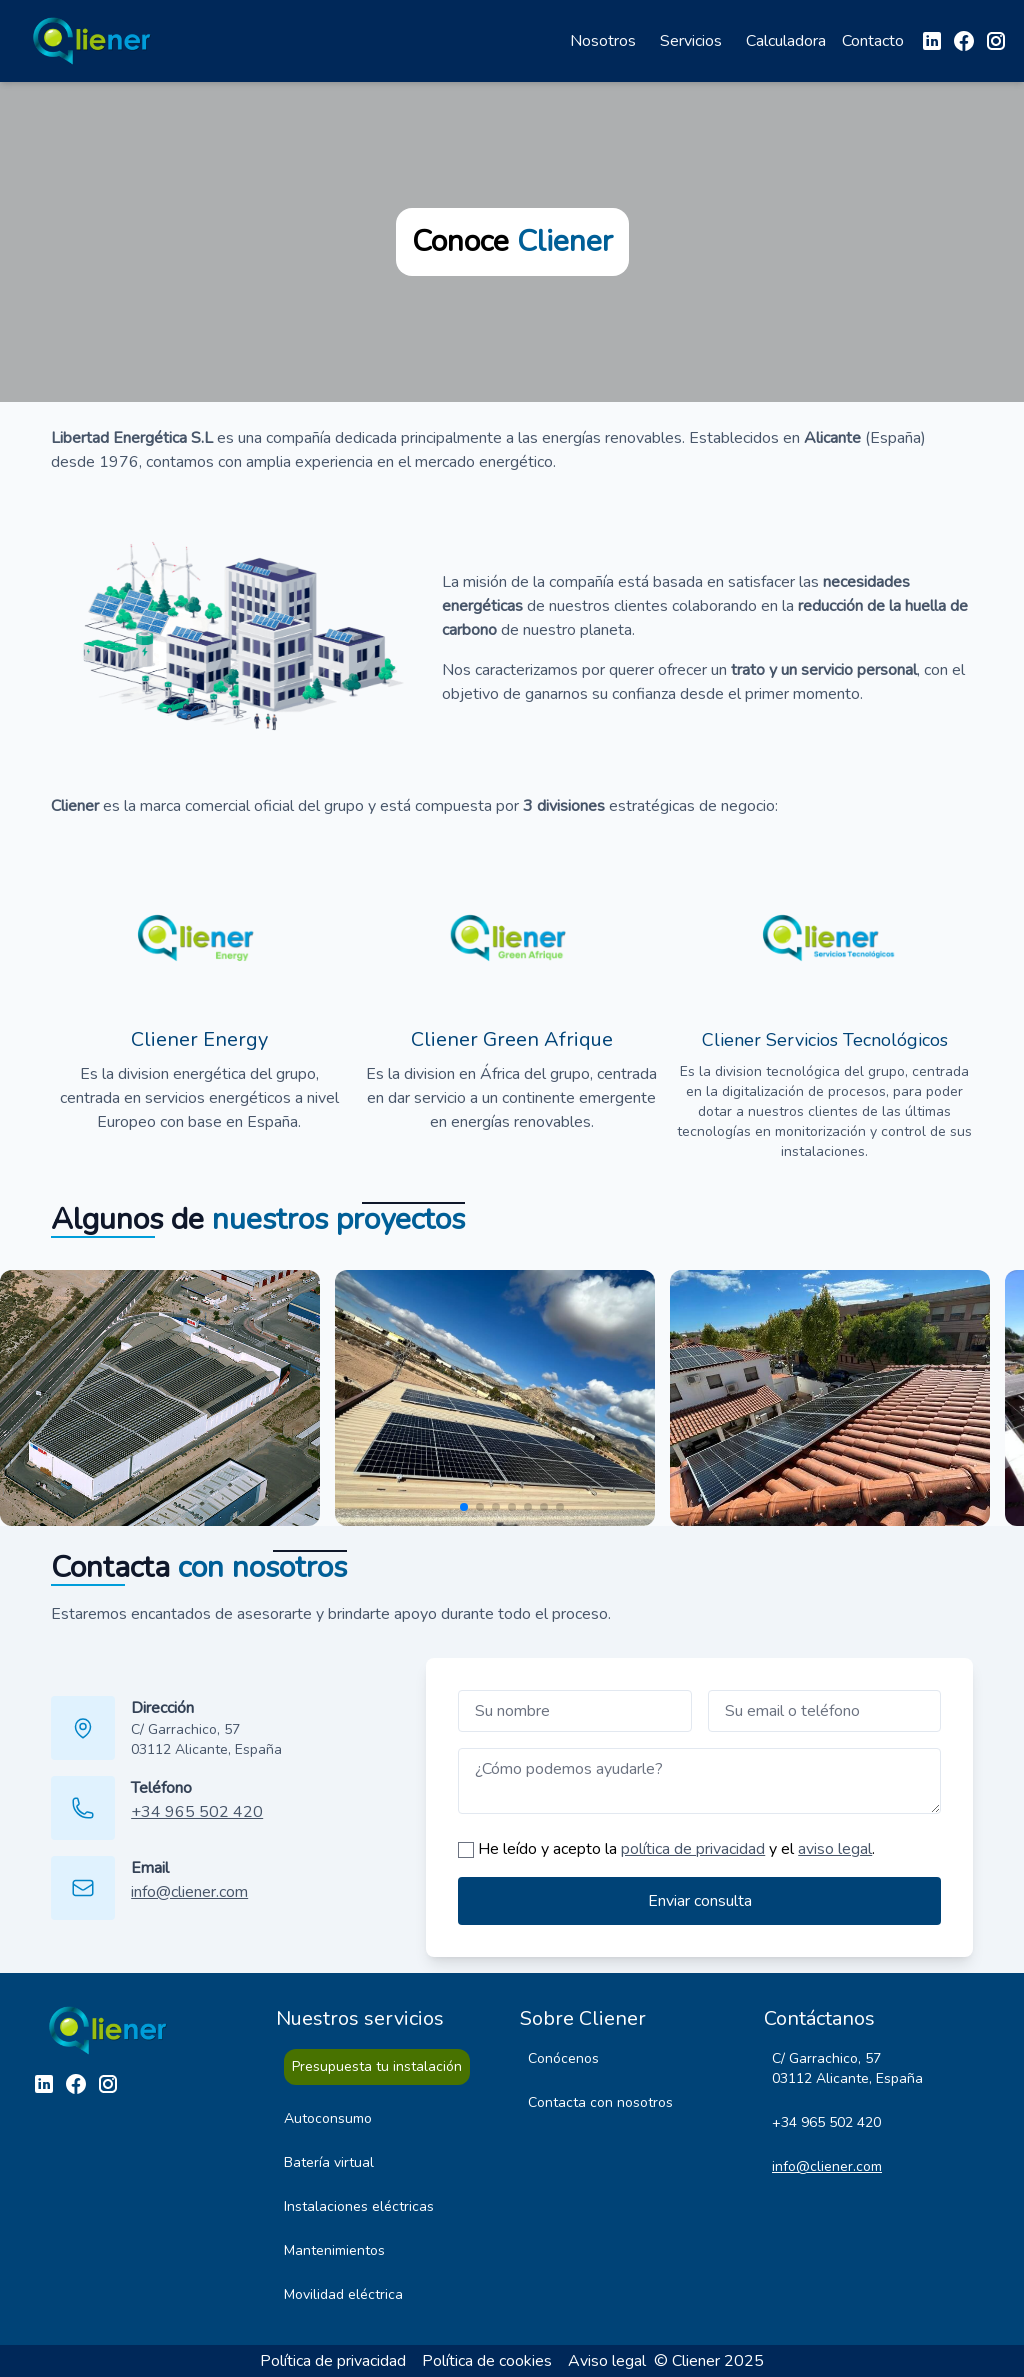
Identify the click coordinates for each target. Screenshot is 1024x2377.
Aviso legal (607, 2361)
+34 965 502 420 (197, 1812)
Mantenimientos (334, 2250)
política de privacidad (693, 1849)
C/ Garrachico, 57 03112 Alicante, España (206, 1739)
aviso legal (835, 1849)
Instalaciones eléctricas (359, 2206)
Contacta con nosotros (600, 2102)
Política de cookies (487, 2361)
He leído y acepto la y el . (676, 1849)
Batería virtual (329, 2162)
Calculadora (786, 41)
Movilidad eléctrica (343, 2294)
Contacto (873, 41)
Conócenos (563, 2058)
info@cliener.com (189, 1892)
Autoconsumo (328, 2118)
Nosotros (603, 41)
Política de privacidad (333, 2361)
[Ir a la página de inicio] (96, 41)
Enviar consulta (700, 1901)
